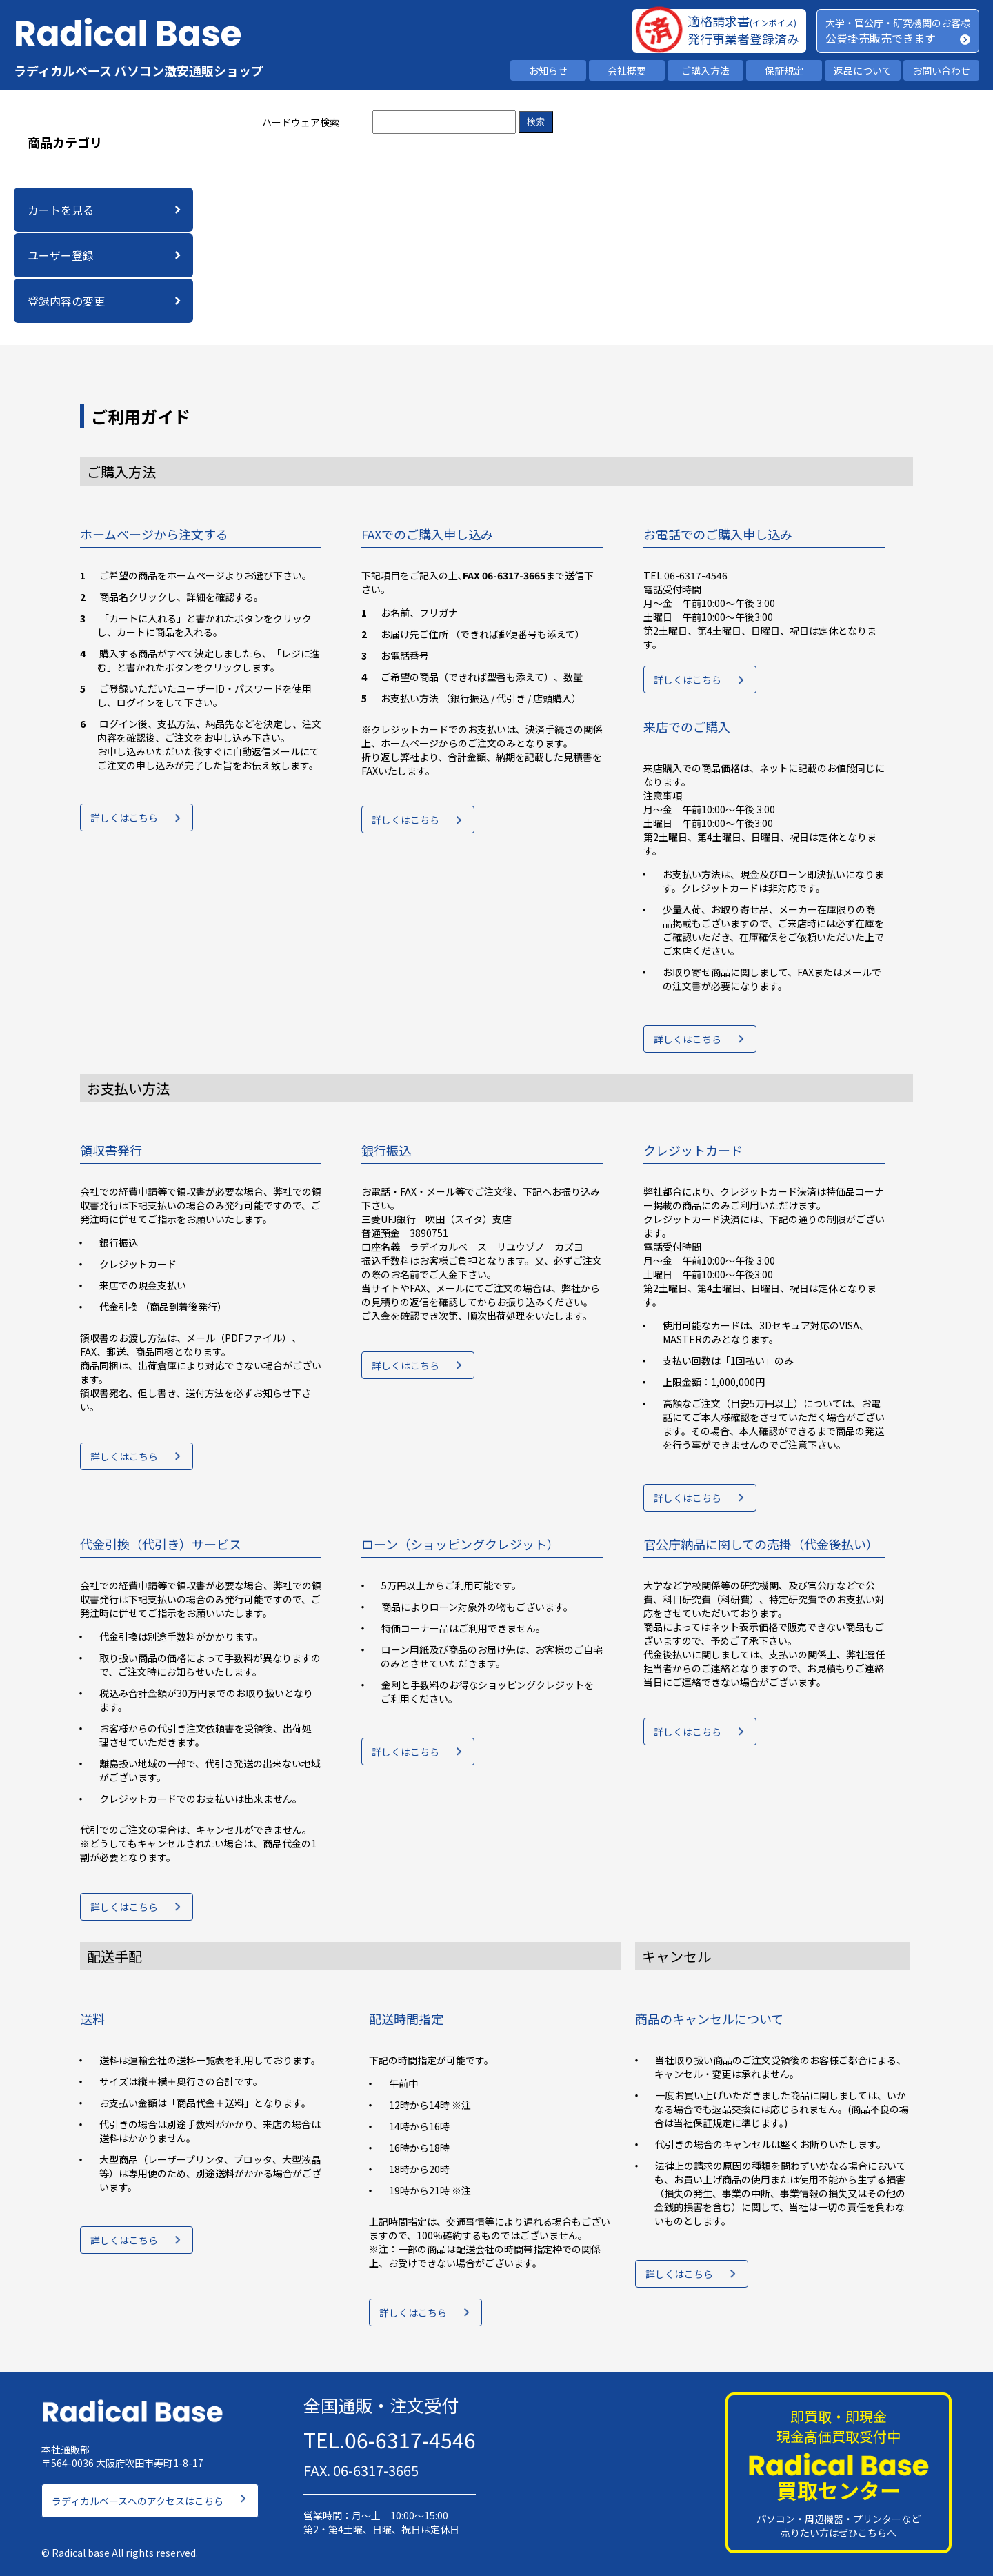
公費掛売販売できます (880, 38)
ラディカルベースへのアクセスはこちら (137, 2497)
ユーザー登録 (61, 255)
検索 (536, 122)
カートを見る (61, 209)
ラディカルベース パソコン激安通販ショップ (138, 70)
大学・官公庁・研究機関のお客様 (897, 23)
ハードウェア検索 (300, 122)
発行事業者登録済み (743, 39)
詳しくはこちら (124, 820)
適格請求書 (742, 21)
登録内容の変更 (66, 301)
